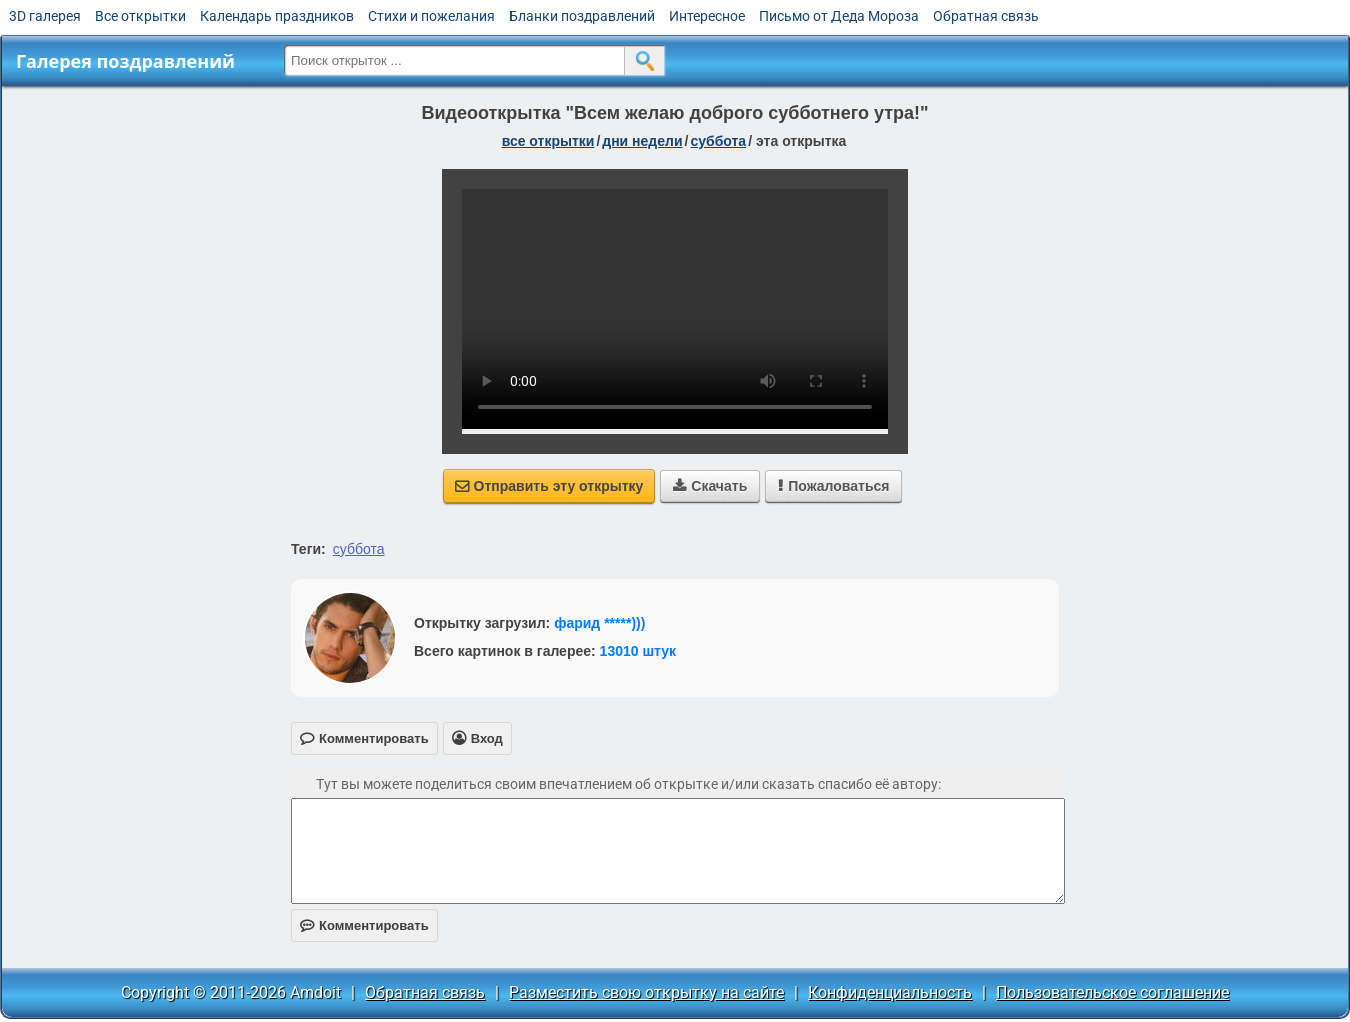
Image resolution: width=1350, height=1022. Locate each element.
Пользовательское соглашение (1112, 992)
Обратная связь (986, 16)
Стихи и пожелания (431, 16)
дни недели (642, 141)
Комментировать (364, 925)
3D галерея (45, 16)
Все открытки (140, 16)
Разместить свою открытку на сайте (646, 992)
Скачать (710, 486)
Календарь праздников (277, 16)
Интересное (707, 16)
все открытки (548, 141)
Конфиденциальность (890, 992)
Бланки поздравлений (582, 16)
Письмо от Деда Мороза (839, 16)
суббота (718, 141)
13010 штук (638, 651)
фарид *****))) (599, 623)
